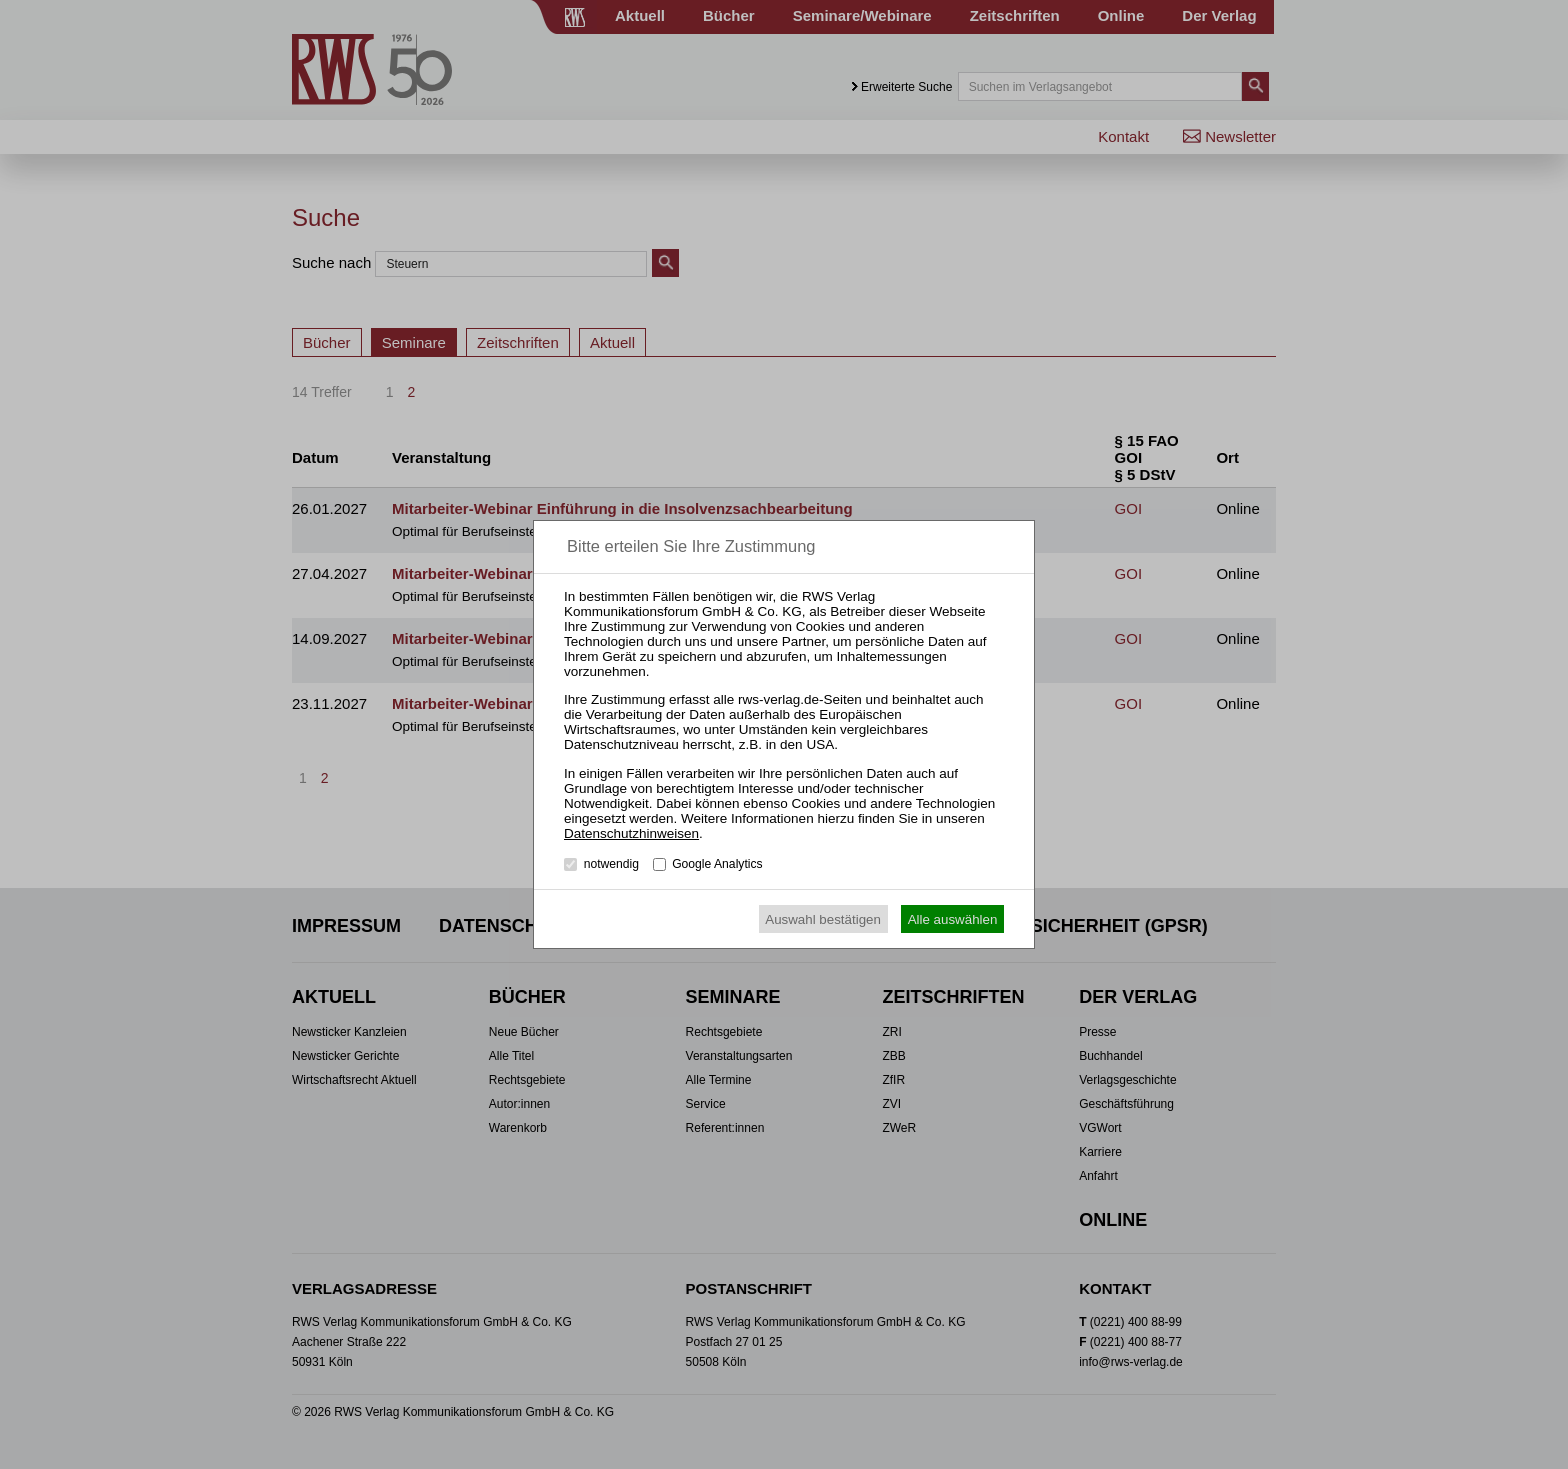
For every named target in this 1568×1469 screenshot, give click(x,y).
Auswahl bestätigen (823, 919)
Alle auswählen (953, 919)
